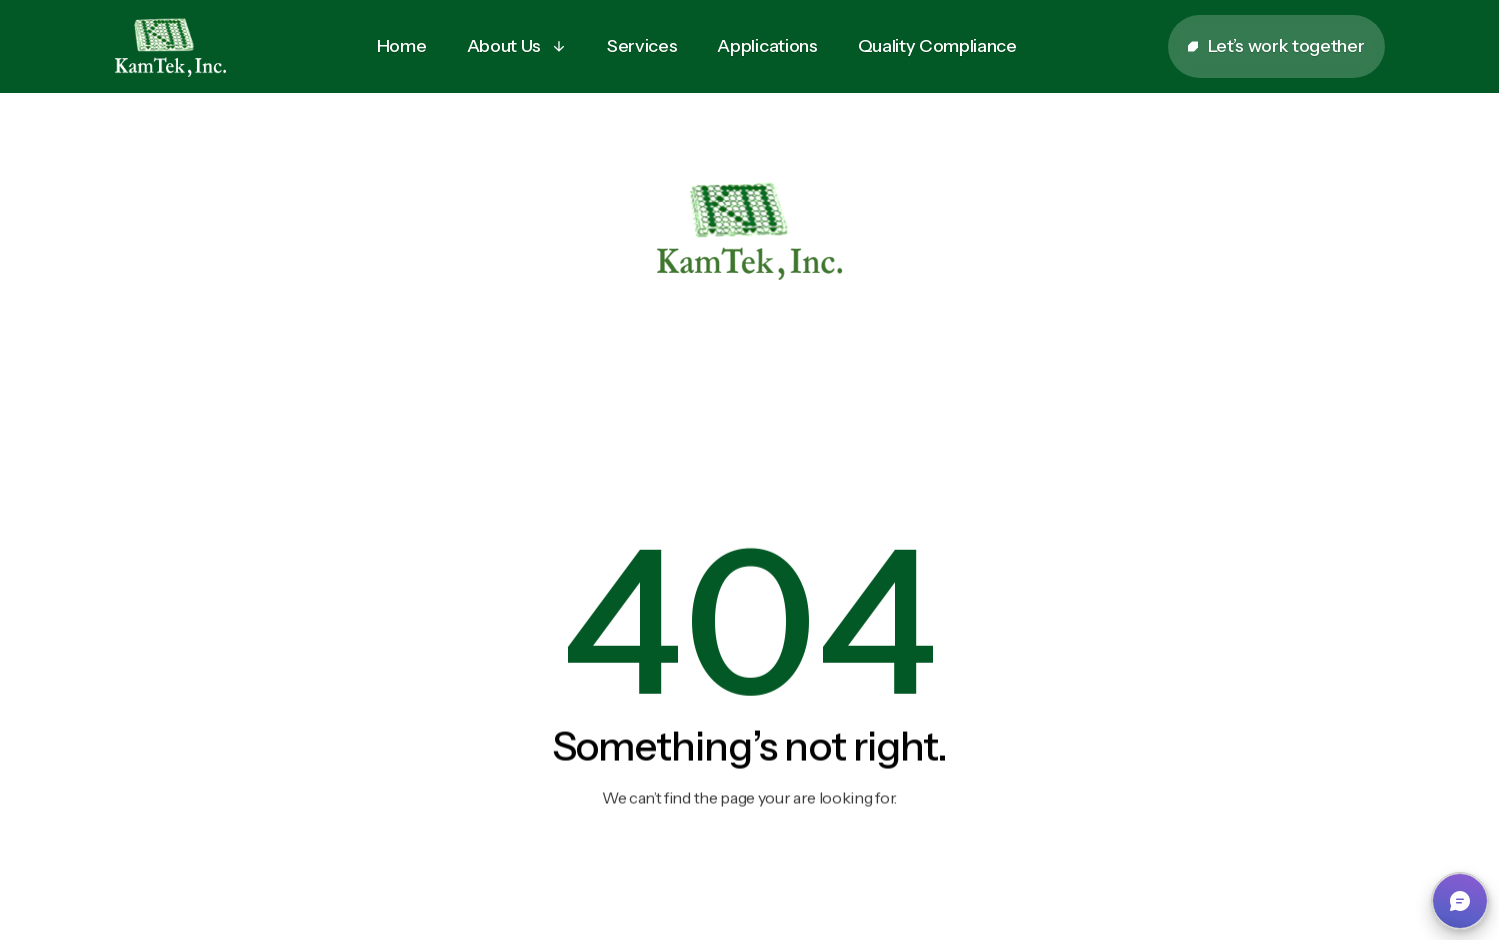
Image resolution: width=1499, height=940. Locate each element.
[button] (517, 46)
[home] (171, 47)
